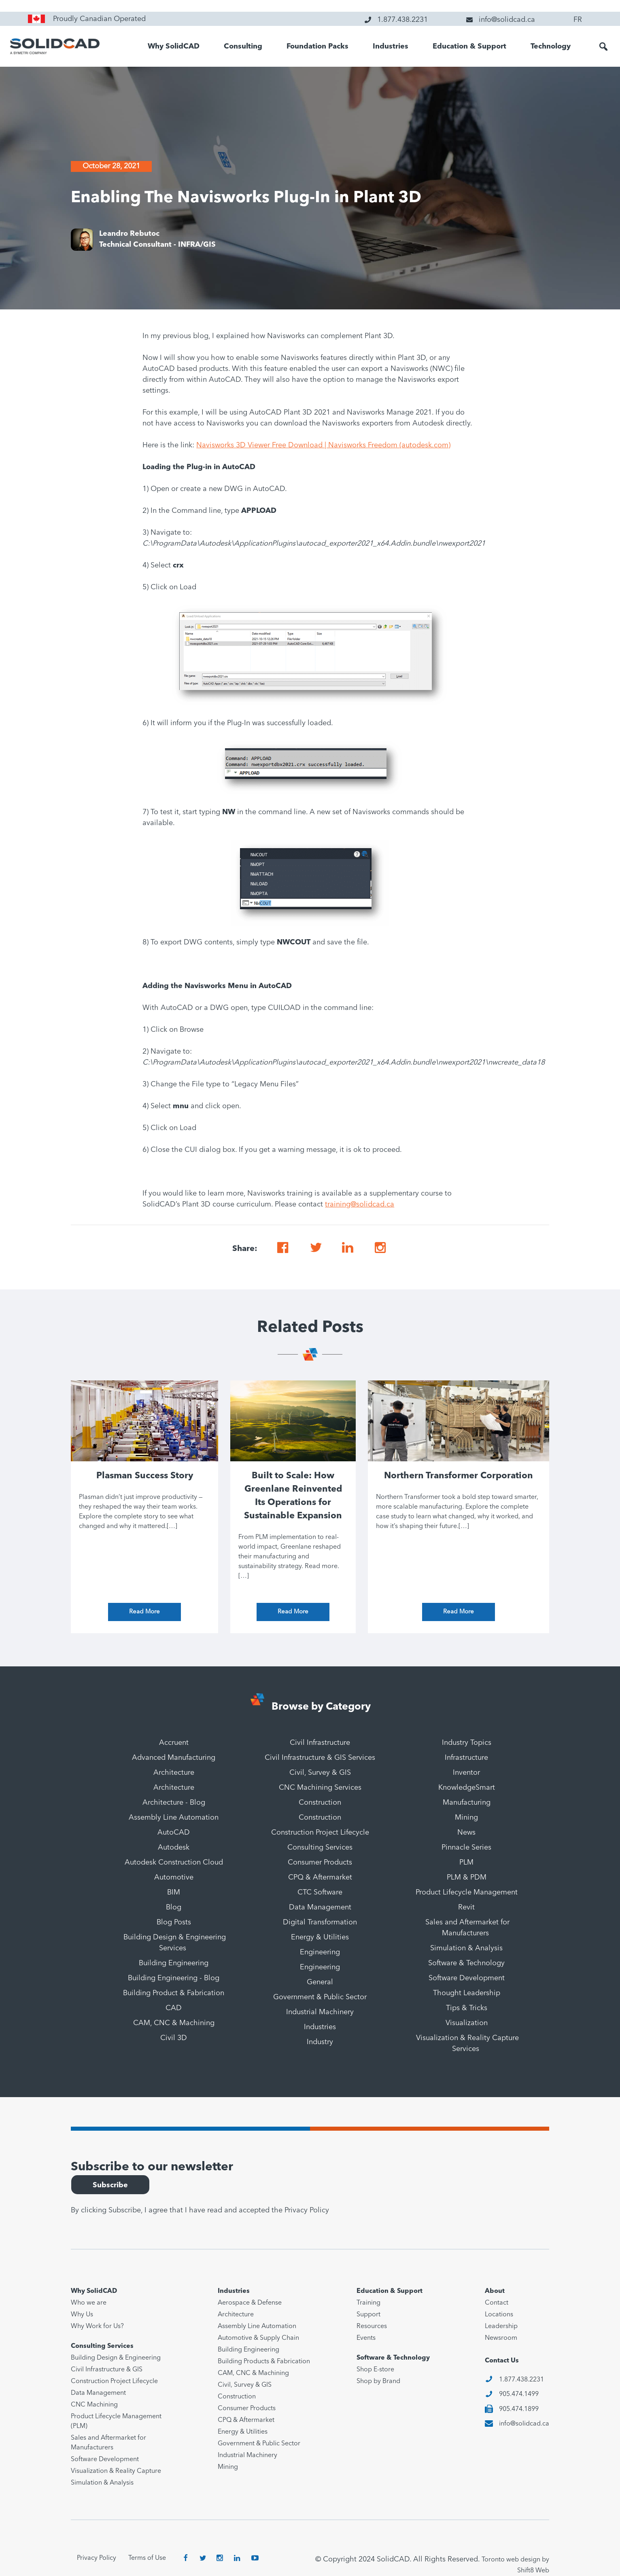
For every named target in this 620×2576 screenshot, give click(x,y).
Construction (320, 1802)
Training (368, 2303)
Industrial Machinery (320, 2012)
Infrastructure (466, 1757)
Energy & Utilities (320, 1937)
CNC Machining (94, 2405)
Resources (372, 2326)
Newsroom (501, 2338)
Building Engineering (173, 1963)
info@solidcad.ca (524, 2424)
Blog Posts (174, 1922)
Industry (320, 2042)
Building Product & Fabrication (173, 1993)
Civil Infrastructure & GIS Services (320, 1757)
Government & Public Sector (320, 1997)
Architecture (173, 1772)
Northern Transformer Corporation (458, 1475)
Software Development (467, 1978)
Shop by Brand (378, 2381)
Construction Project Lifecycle (320, 1832)
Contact (496, 2303)
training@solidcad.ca (359, 1204)
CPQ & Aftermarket (320, 1877)
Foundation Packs (317, 46)
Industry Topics (466, 1742)
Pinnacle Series (466, 1847)
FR (577, 19)
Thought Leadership (466, 1993)
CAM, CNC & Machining (173, 2023)
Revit (466, 1907)
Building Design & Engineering (116, 2358)
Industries (390, 46)
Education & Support (469, 46)
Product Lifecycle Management (467, 1892)
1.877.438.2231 (521, 2380)
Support (368, 2314)
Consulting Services (319, 1847)
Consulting (243, 46)
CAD (174, 2008)
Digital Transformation (320, 1922)
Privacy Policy (307, 2210)
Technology (551, 46)
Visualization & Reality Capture (116, 2471)
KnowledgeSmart (466, 1787)
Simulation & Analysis (466, 1948)
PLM (466, 1862)
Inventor (466, 1772)
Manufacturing (466, 1802)
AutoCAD (173, 1832)
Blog (173, 1907)
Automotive (173, 1877)
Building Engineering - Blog (173, 1978)
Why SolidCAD (174, 46)
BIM (173, 1892)
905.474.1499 (519, 2394)
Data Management (320, 1907)
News (466, 1832)
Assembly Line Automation (174, 1817)
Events (366, 2338)
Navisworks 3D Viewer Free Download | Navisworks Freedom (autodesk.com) (323, 445)
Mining (466, 1817)
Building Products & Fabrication (264, 2361)
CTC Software (319, 1892)
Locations (499, 2314)
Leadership (501, 2326)
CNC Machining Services (320, 1787)
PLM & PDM (466, 1877)
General (320, 1982)
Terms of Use (147, 2558)
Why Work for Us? (97, 2326)
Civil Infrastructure (320, 1742)
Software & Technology (466, 1963)
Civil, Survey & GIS (320, 1772)
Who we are (88, 2303)
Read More (144, 1612)
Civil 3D (173, 2038)
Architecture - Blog (173, 1802)
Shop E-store (375, 2369)
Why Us (82, 2314)
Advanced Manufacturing (173, 1757)
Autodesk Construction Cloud (174, 1862)
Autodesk (173, 1847)
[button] (603, 46)
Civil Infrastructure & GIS (106, 2369)
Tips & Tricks (466, 2008)
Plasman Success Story (144, 1475)
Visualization (467, 2023)
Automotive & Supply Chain (258, 2338)
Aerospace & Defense (250, 2303)
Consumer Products (320, 1862)
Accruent (174, 1742)
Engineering (320, 1952)
